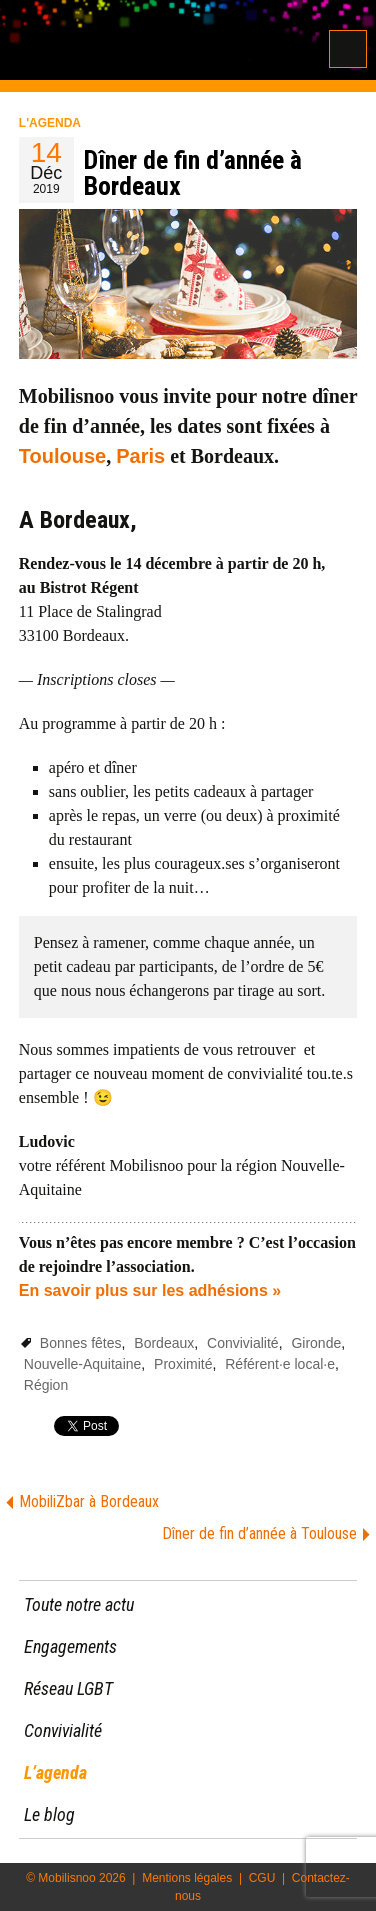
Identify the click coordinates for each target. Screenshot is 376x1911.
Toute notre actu (79, 1604)
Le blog (49, 1814)
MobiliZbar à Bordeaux (89, 1501)
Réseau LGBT (68, 1688)
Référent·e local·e (280, 1364)
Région (46, 1385)
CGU (262, 1878)
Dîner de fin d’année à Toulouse (259, 1533)
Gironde (316, 1343)
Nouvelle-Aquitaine (83, 1364)
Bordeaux (164, 1343)
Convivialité (243, 1343)
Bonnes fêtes (81, 1343)
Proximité (183, 1364)
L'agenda (50, 123)
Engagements (70, 1646)
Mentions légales (187, 1878)
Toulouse (62, 456)
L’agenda (55, 1772)
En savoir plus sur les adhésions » (150, 1290)
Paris (140, 456)
